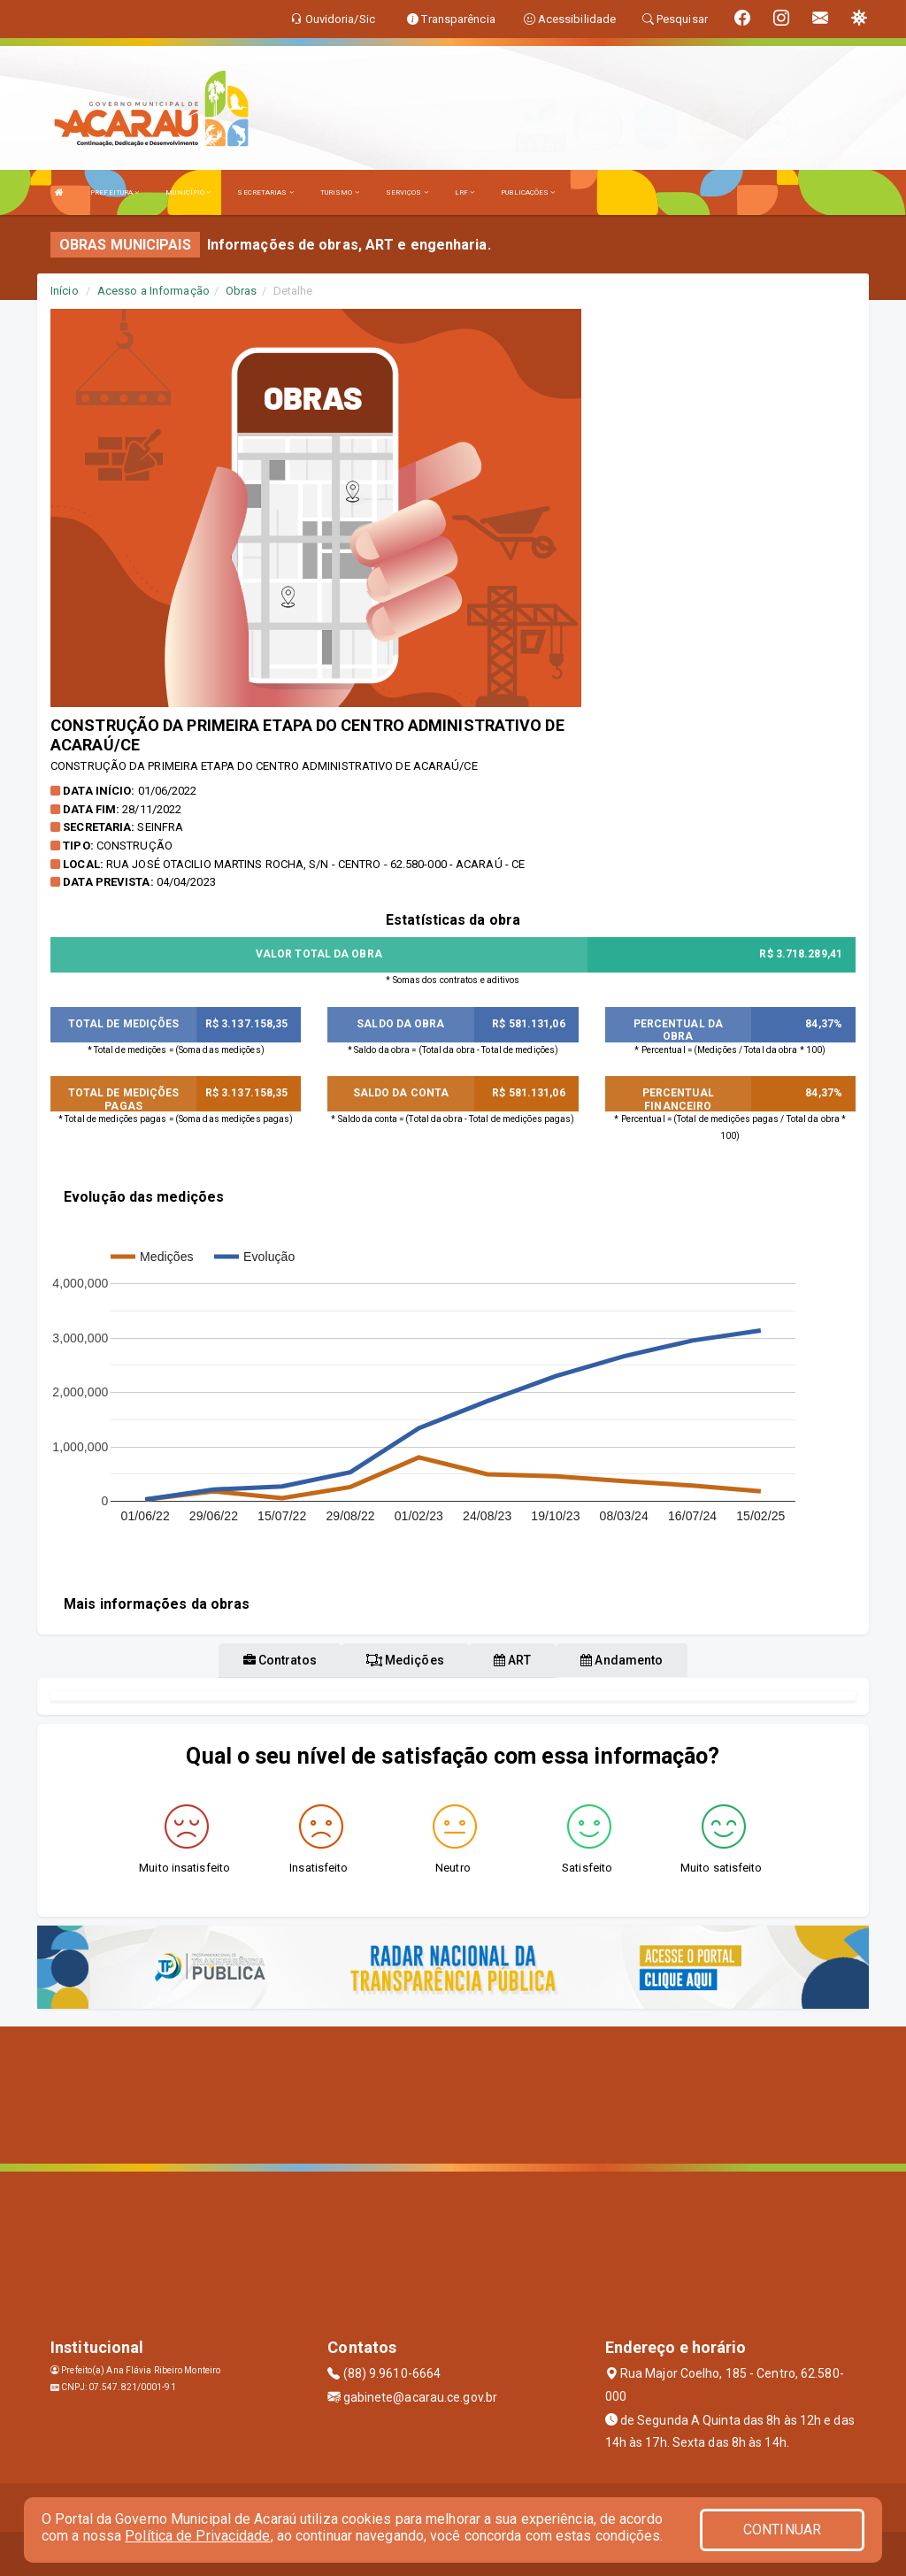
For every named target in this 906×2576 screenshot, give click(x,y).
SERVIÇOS (407, 192)
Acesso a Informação (153, 290)
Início (64, 290)
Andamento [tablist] (621, 1660)
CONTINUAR (782, 2529)
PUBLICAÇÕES (528, 192)
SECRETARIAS (265, 192)
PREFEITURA (114, 192)
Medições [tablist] (405, 1660)
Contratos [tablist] (280, 1660)
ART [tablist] (513, 1660)
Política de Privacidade (197, 2535)
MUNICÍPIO (188, 192)
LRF (465, 192)
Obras (241, 290)
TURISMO (339, 192)
